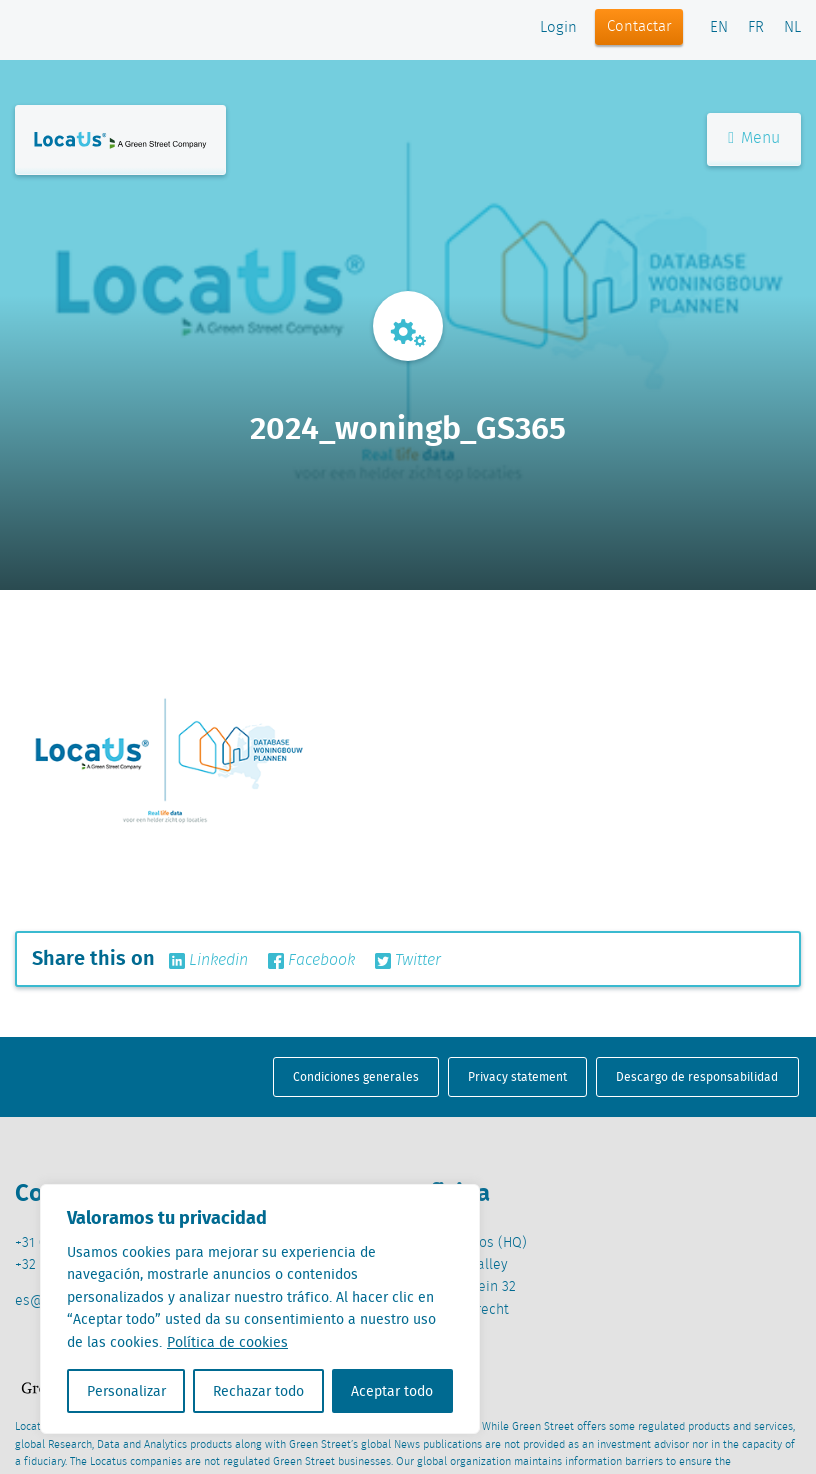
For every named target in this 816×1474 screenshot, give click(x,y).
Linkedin (208, 961)
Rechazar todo (258, 1391)
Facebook (311, 961)
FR (756, 28)
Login (558, 28)
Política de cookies (227, 1342)
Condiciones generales (356, 1076)
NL (792, 28)
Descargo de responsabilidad (697, 1076)
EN (719, 28)
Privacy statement (517, 1076)
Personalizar (126, 1391)
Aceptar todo (392, 1391)
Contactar (639, 27)
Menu (754, 138)
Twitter (408, 961)
